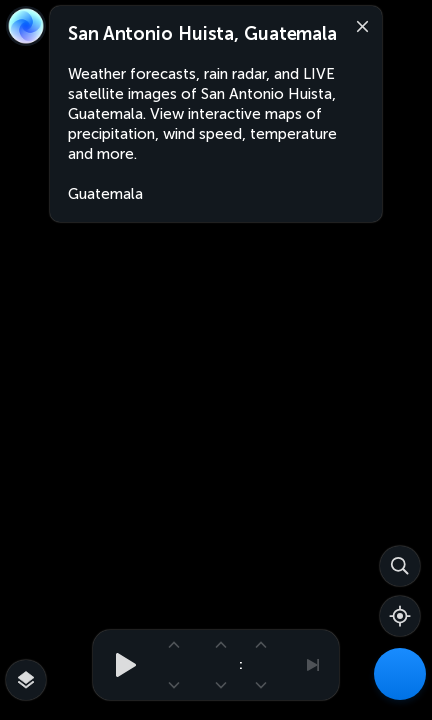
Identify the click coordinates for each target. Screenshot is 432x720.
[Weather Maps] (400, 674)
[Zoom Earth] (26, 26)
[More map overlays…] (26, 680)
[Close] (358, 25)
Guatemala (105, 194)
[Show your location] (400, 616)
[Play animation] (120, 665)
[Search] (400, 566)
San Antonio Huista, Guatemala (202, 34)
